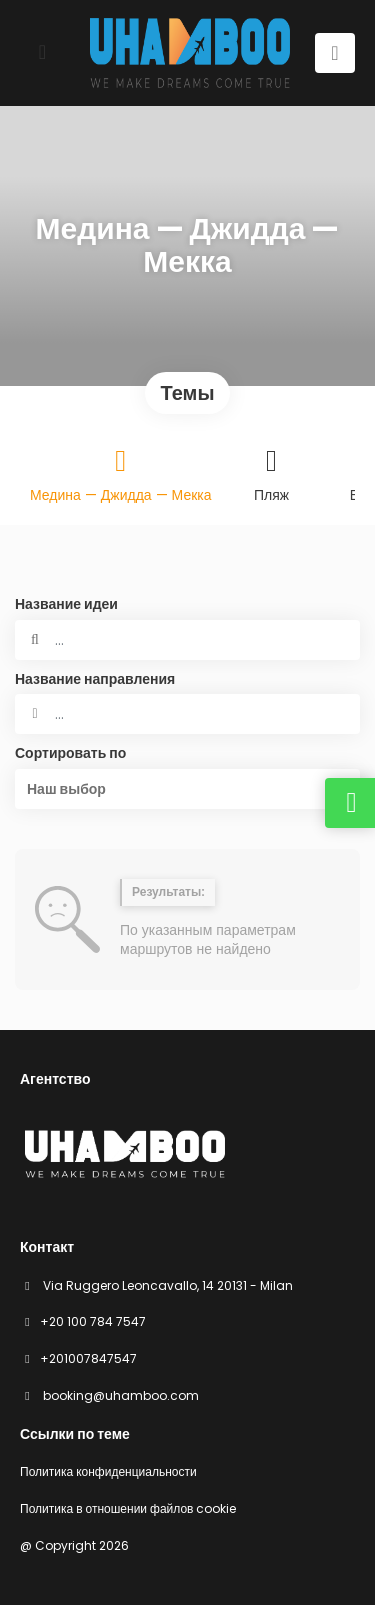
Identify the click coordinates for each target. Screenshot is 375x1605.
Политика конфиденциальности (108, 1472)
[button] (187, 789)
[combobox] (187, 714)
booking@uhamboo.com (119, 1395)
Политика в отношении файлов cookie (128, 1509)
